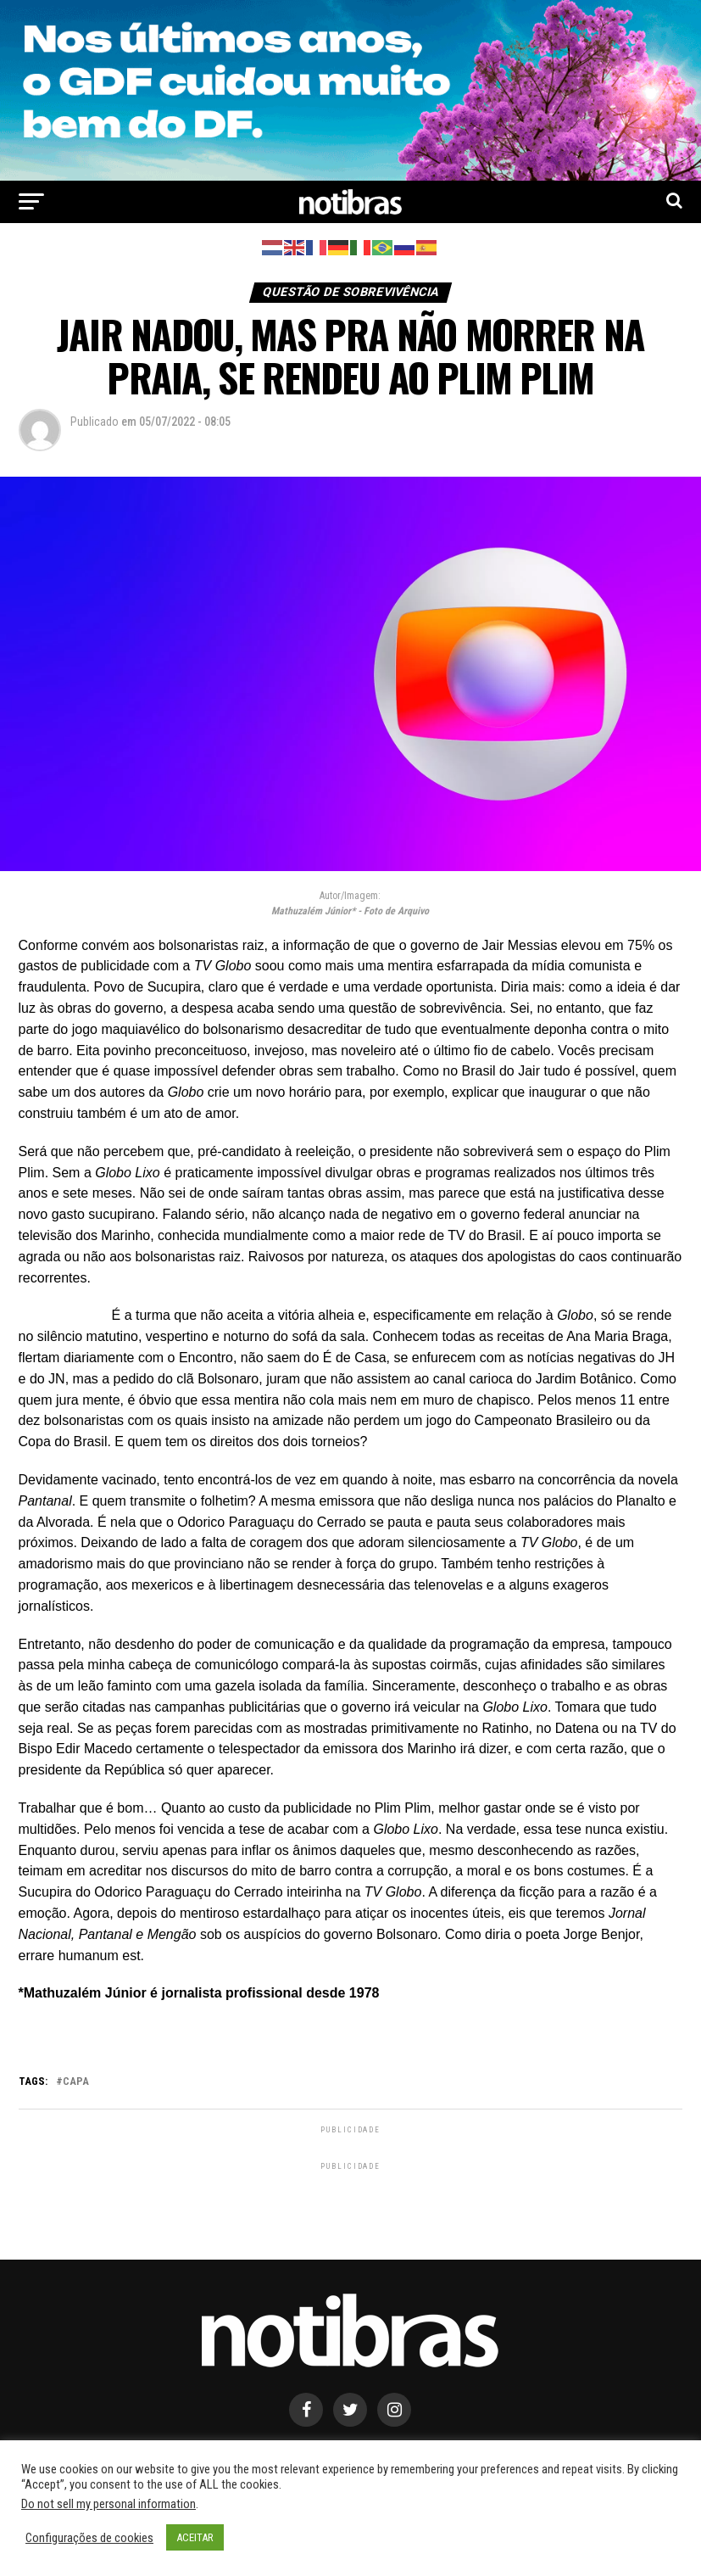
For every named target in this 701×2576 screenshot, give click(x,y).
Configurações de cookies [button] (89, 2537)
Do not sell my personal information (108, 2504)
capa (76, 2081)
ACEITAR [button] (195, 2537)
